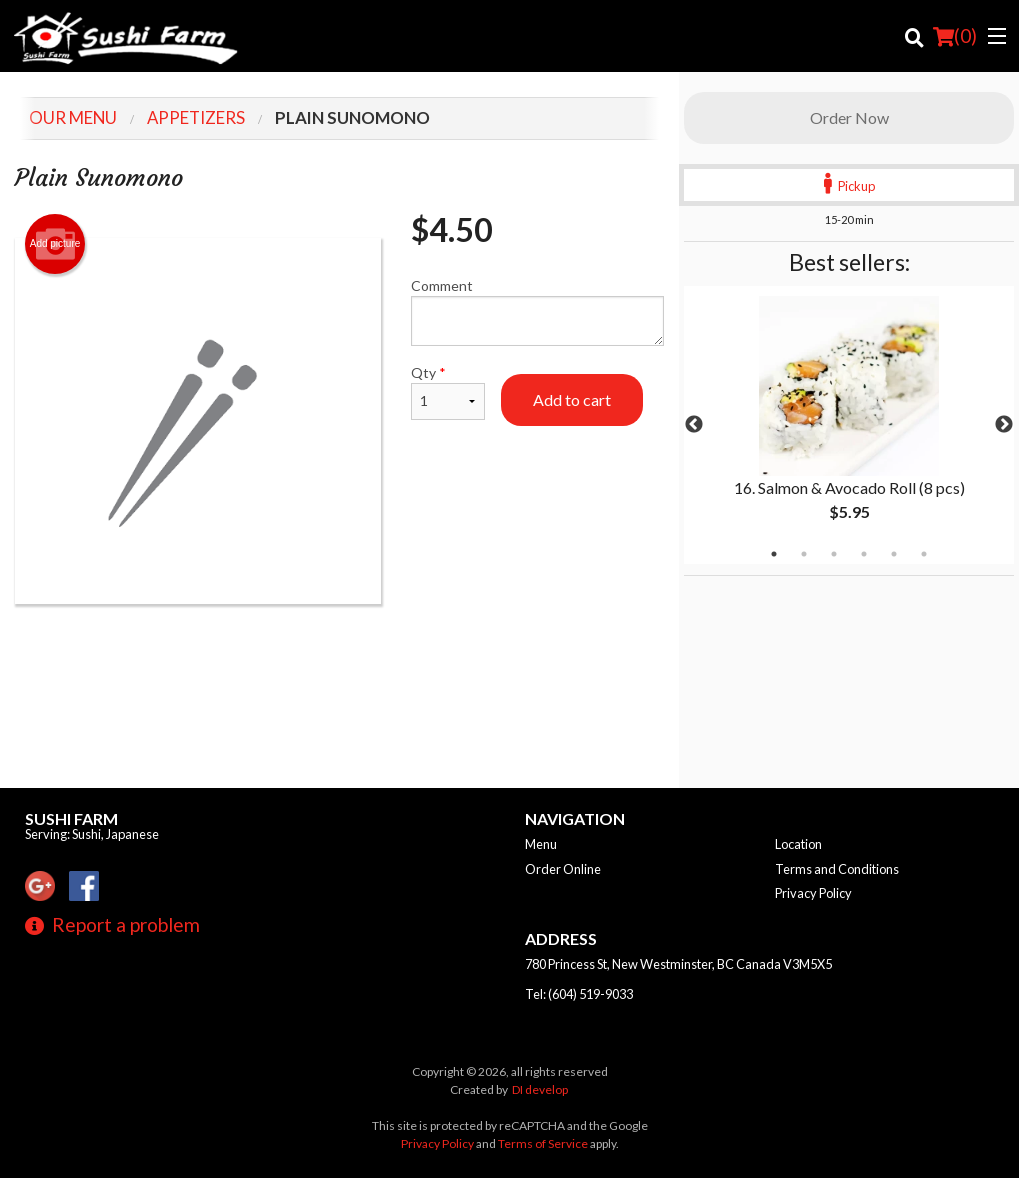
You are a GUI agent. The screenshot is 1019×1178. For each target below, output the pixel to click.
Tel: (579, 994)
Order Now (849, 117)
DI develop (540, 1089)
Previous (694, 425)
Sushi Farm (71, 818)
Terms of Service (543, 1143)
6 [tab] (924, 554)
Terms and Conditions (837, 869)
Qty (448, 392)
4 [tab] (864, 554)
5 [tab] (894, 554)
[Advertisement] (339, 669)
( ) (955, 36)
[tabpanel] (849, 425)
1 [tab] (774, 554)
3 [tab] (834, 554)
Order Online (563, 869)
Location (798, 844)
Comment (537, 311)
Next (1004, 425)
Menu (541, 844)
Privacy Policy (813, 893)
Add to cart (572, 399)
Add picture (55, 244)
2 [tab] (804, 554)
